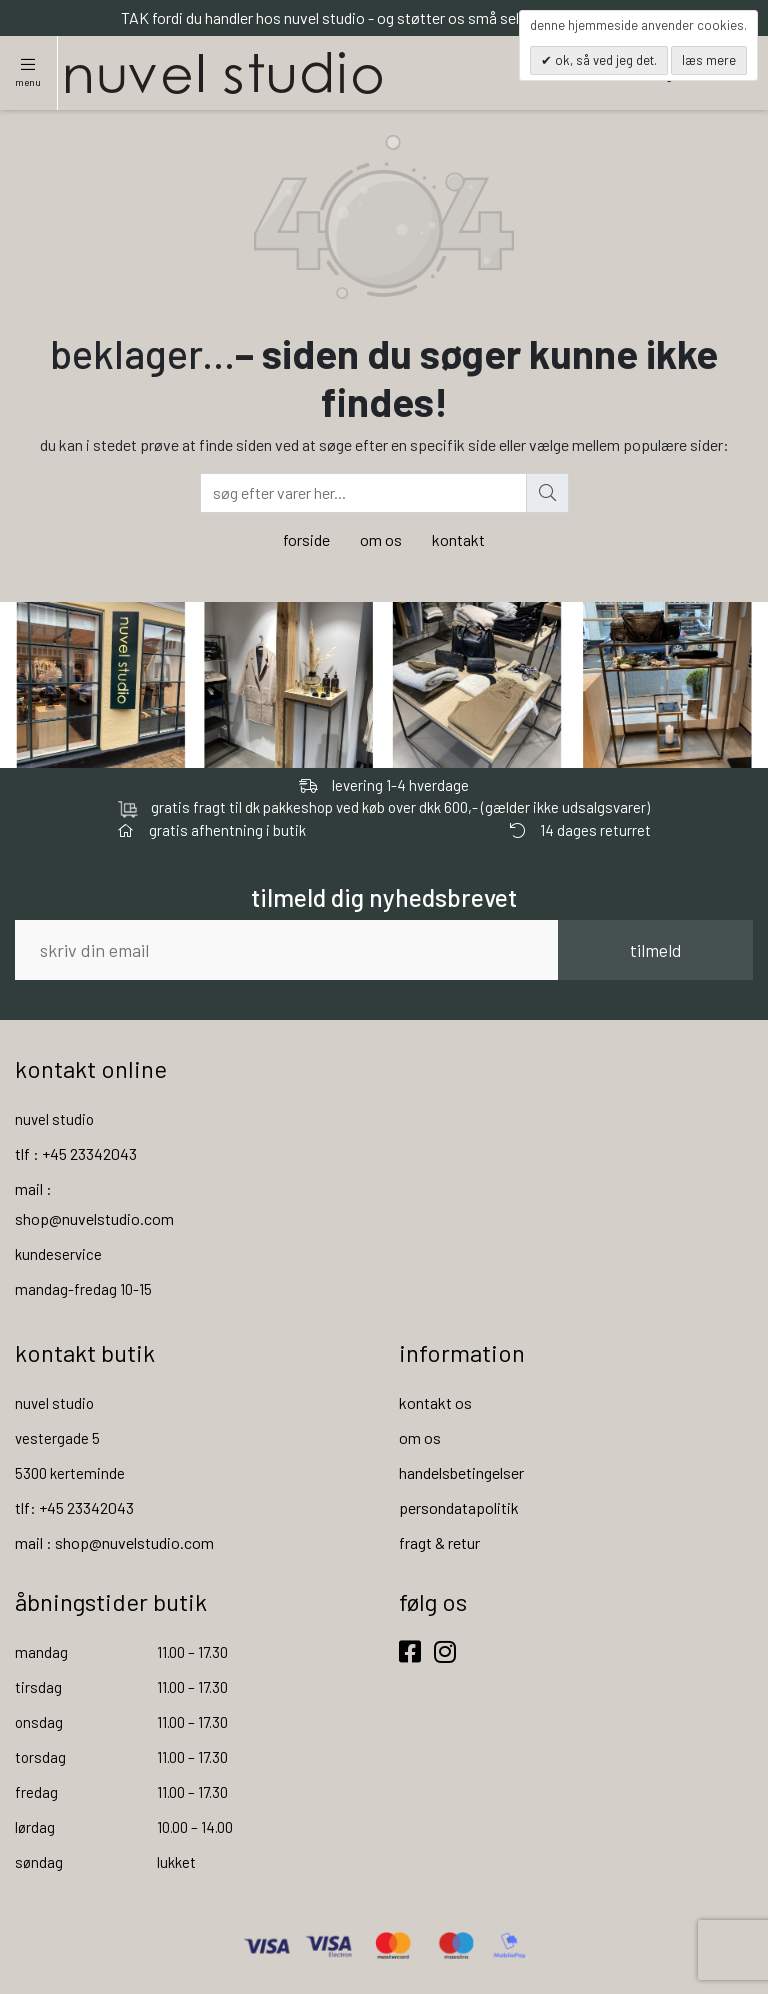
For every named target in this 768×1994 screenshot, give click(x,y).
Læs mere (709, 60)
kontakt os (435, 1402)
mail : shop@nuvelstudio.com (114, 1542)
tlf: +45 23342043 (74, 1507)
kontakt (458, 539)
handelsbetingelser (461, 1472)
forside (306, 539)
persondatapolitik (459, 1507)
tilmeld (655, 950)
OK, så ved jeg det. (604, 60)
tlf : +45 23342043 (76, 1153)
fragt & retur (439, 1542)
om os (381, 539)
